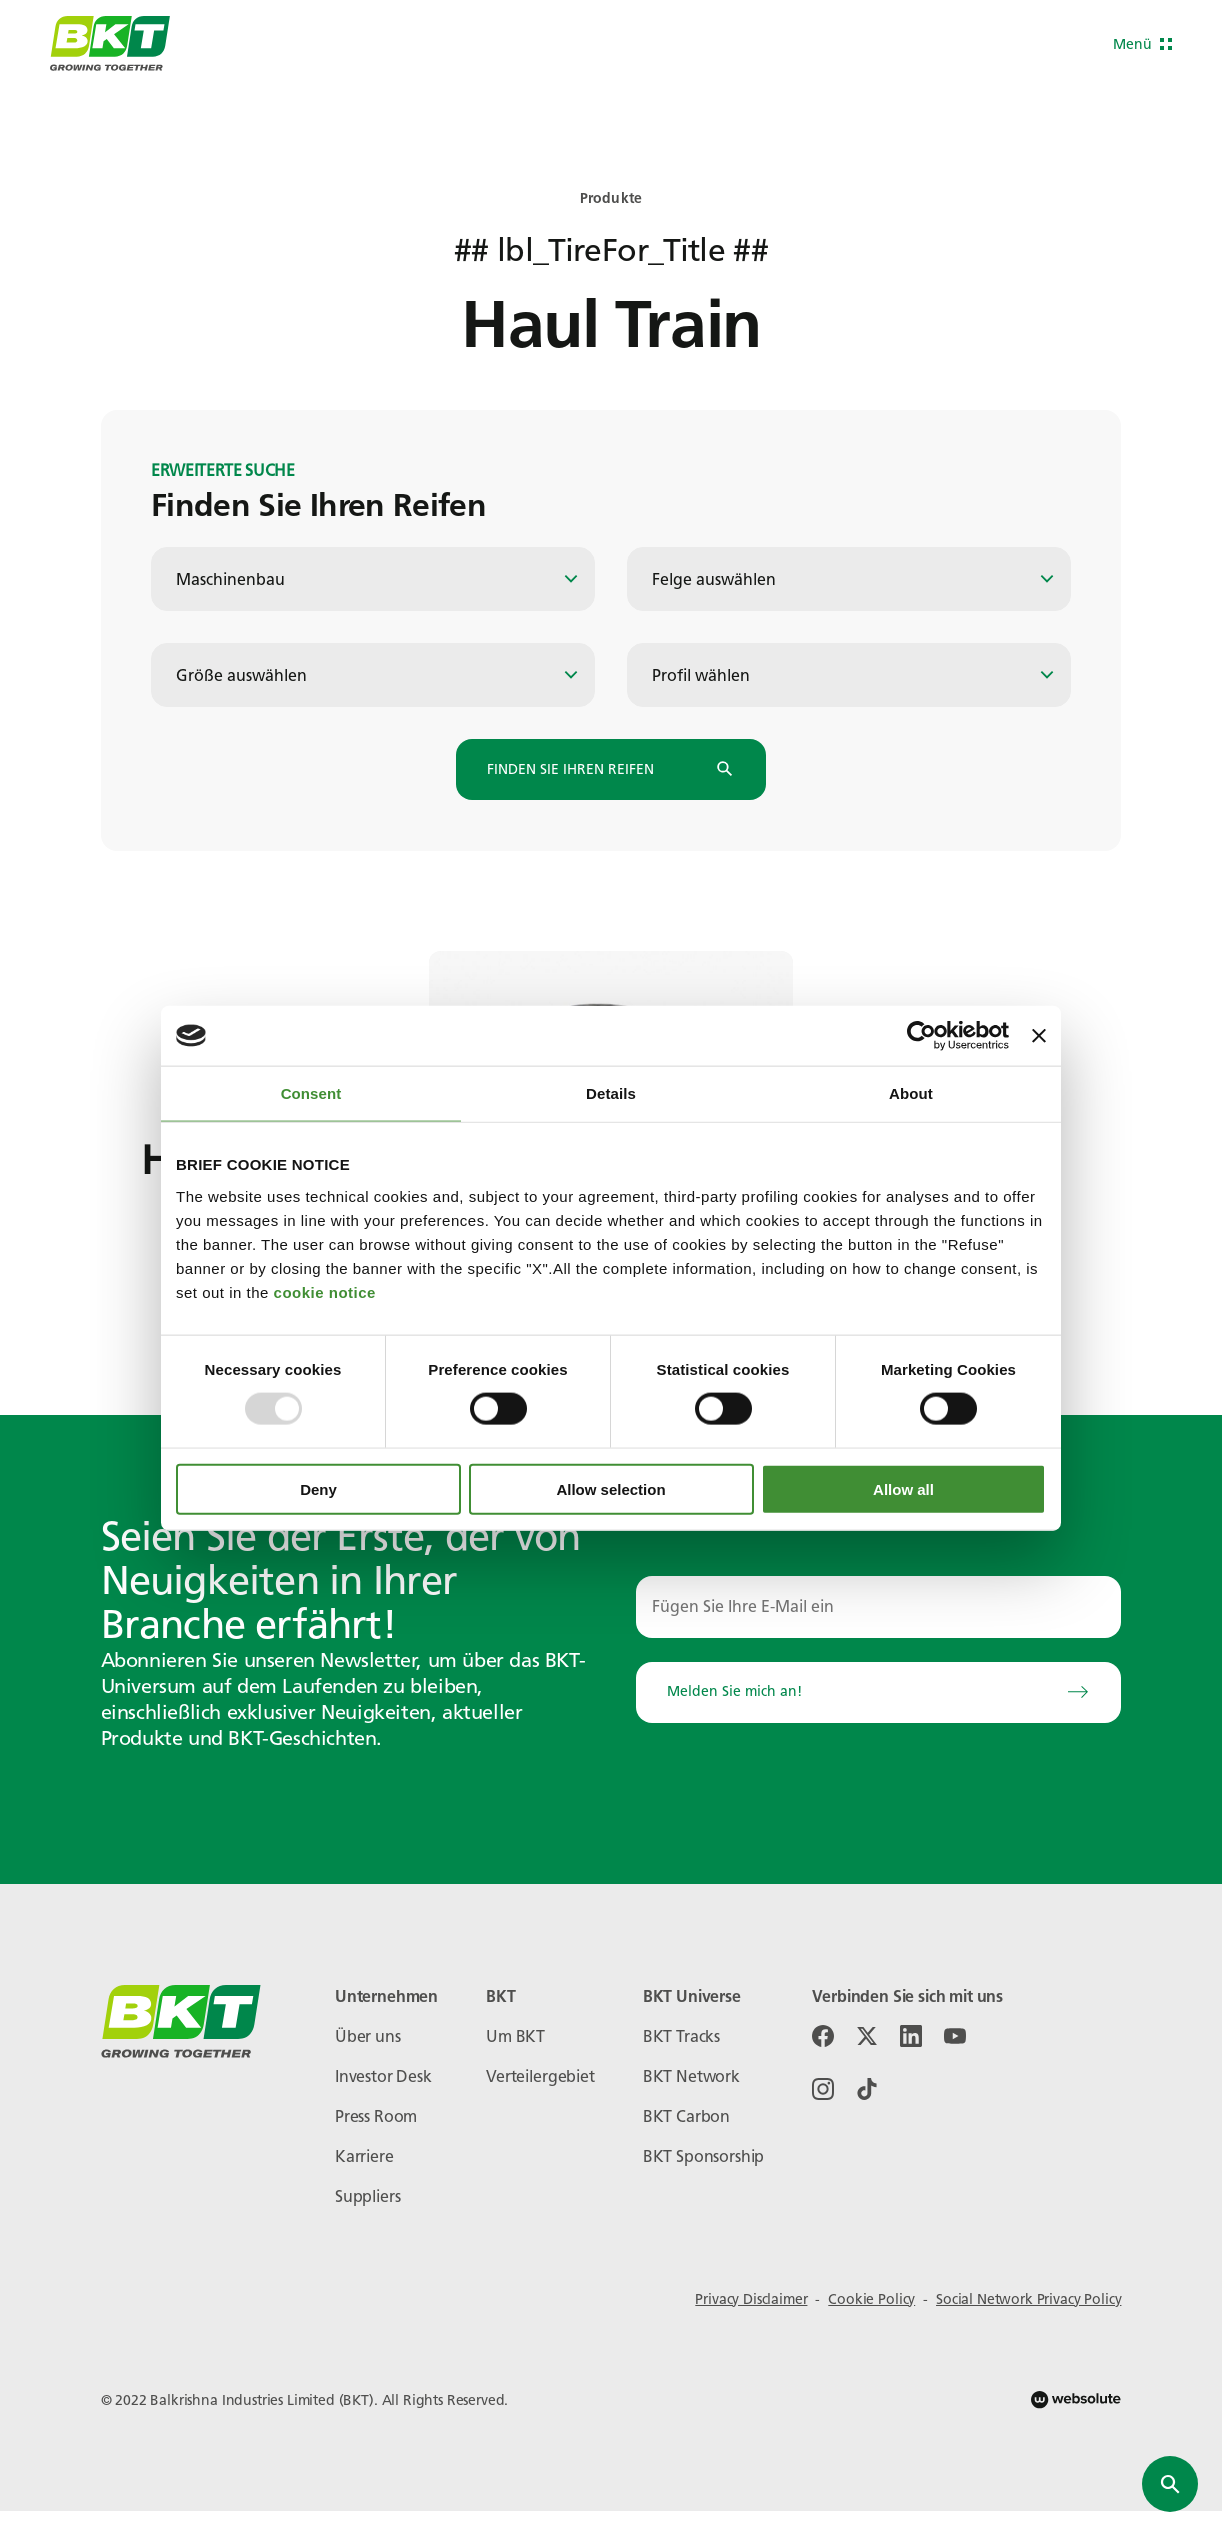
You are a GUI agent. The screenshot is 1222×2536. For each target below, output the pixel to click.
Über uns (368, 2036)
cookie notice (325, 1291)
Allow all (903, 1488)
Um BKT (515, 2036)
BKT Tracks (681, 2036)
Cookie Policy (871, 2299)
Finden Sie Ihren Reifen (611, 770)
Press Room (376, 2116)
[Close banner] (1039, 1036)
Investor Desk (383, 2076)
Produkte (611, 198)
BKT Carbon (686, 2116)
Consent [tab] (311, 1093)
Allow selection (610, 1488)
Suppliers (368, 2196)
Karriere (364, 2156)
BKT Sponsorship (704, 2156)
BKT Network (691, 2076)
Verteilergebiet (540, 2076)
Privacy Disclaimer (751, 2299)
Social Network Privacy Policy (1028, 2299)
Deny (318, 1488)
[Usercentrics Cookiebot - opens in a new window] (921, 1036)
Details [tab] (611, 1093)
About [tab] (911, 1093)
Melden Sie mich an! (878, 1692)
